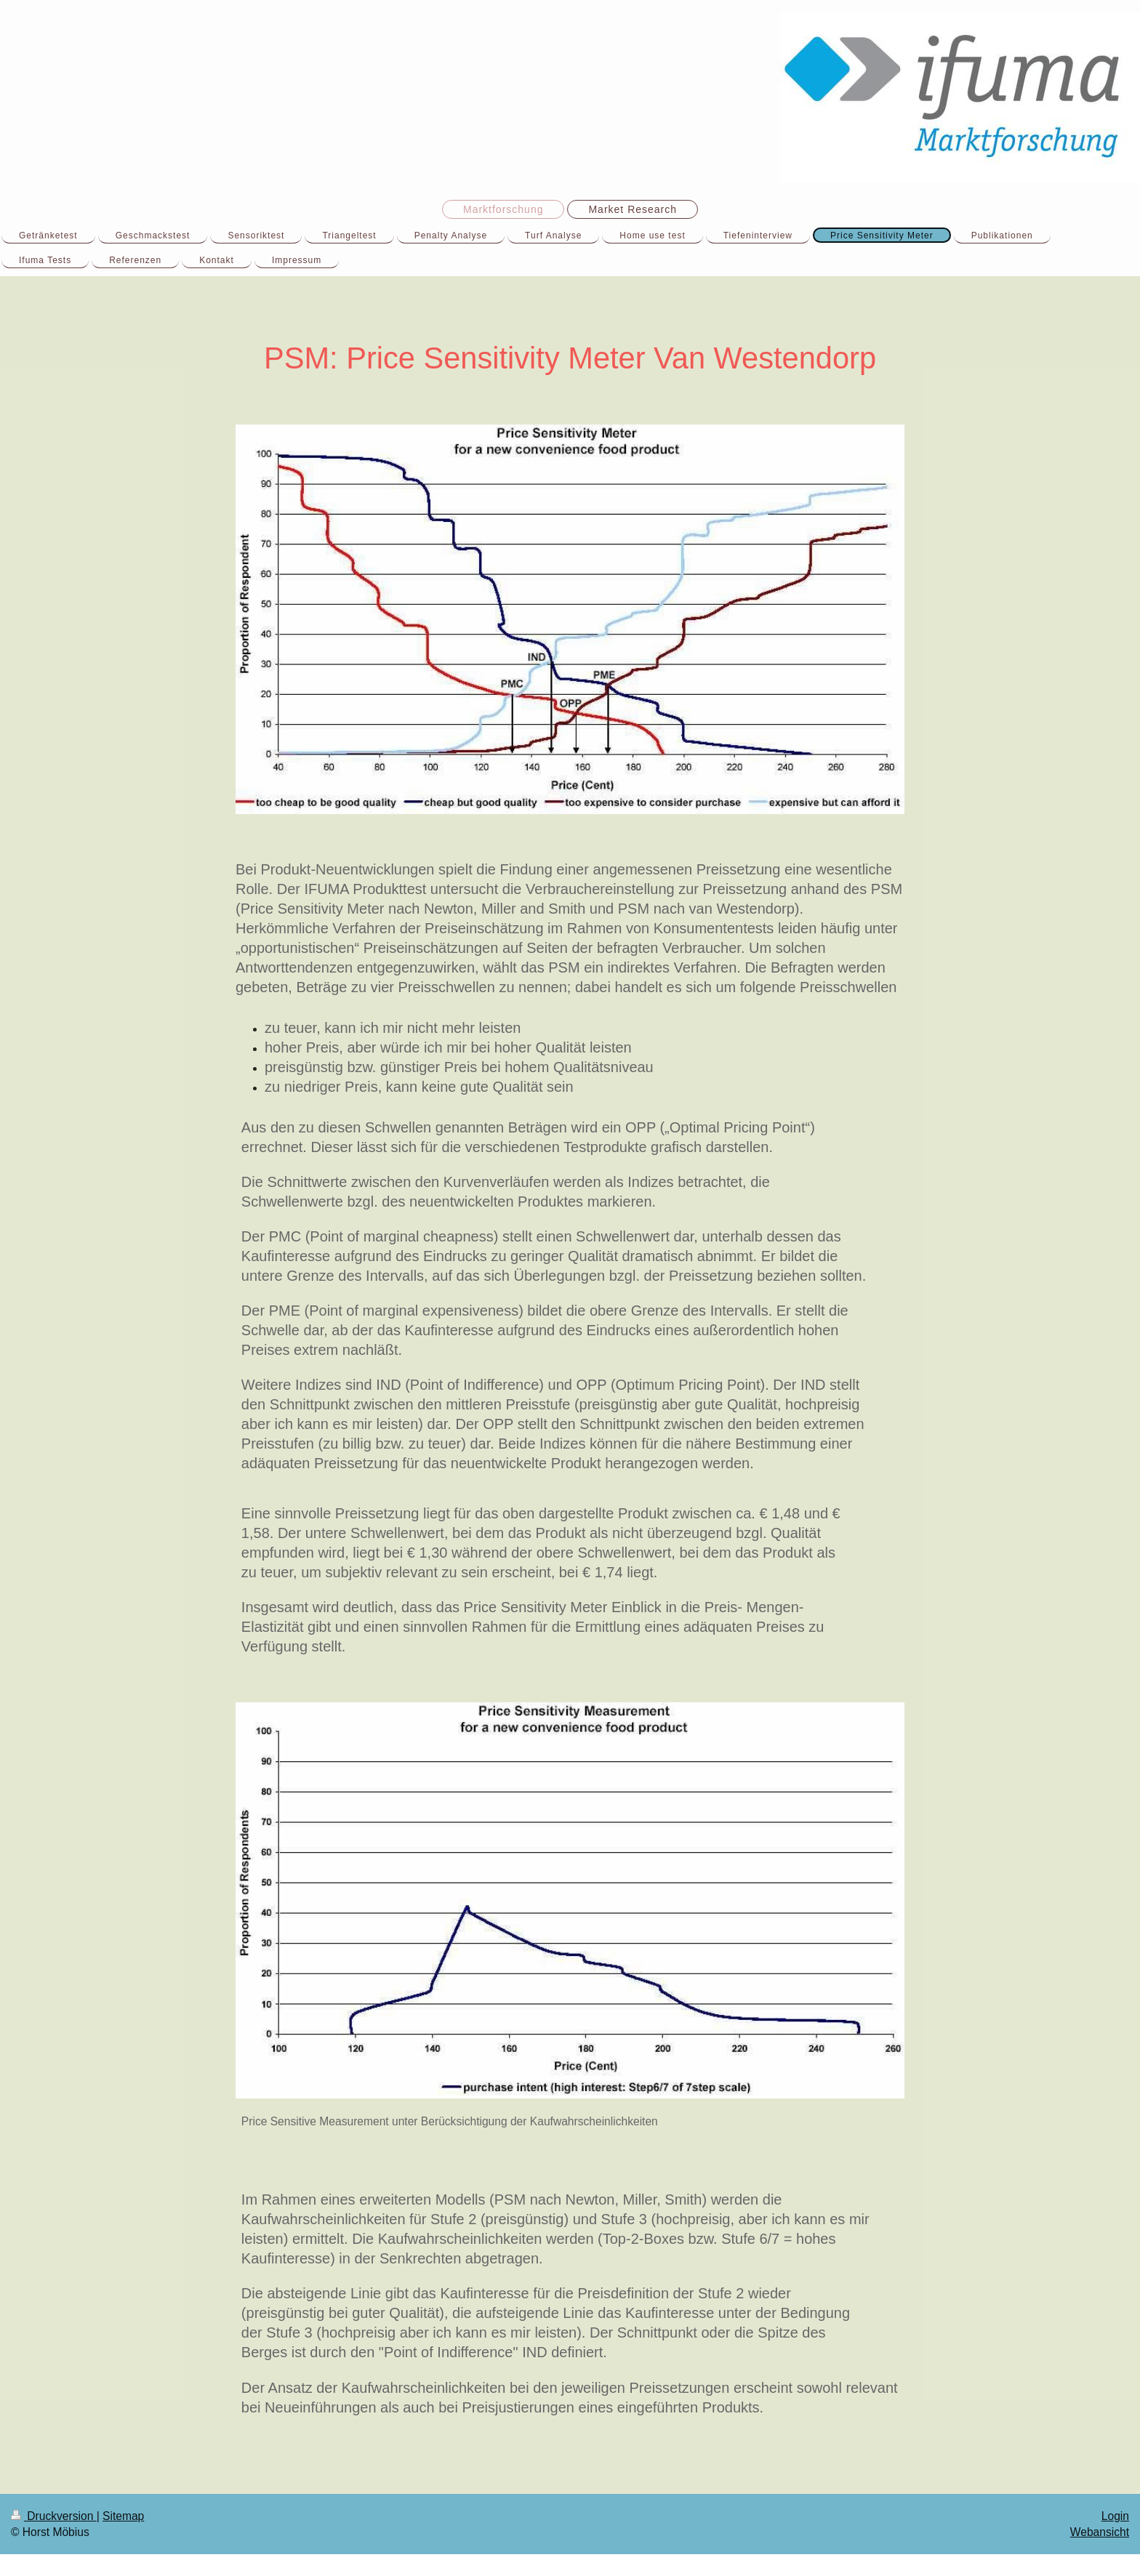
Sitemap (123, 2516)
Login (1115, 2516)
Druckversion (54, 2516)
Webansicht (1099, 2532)
